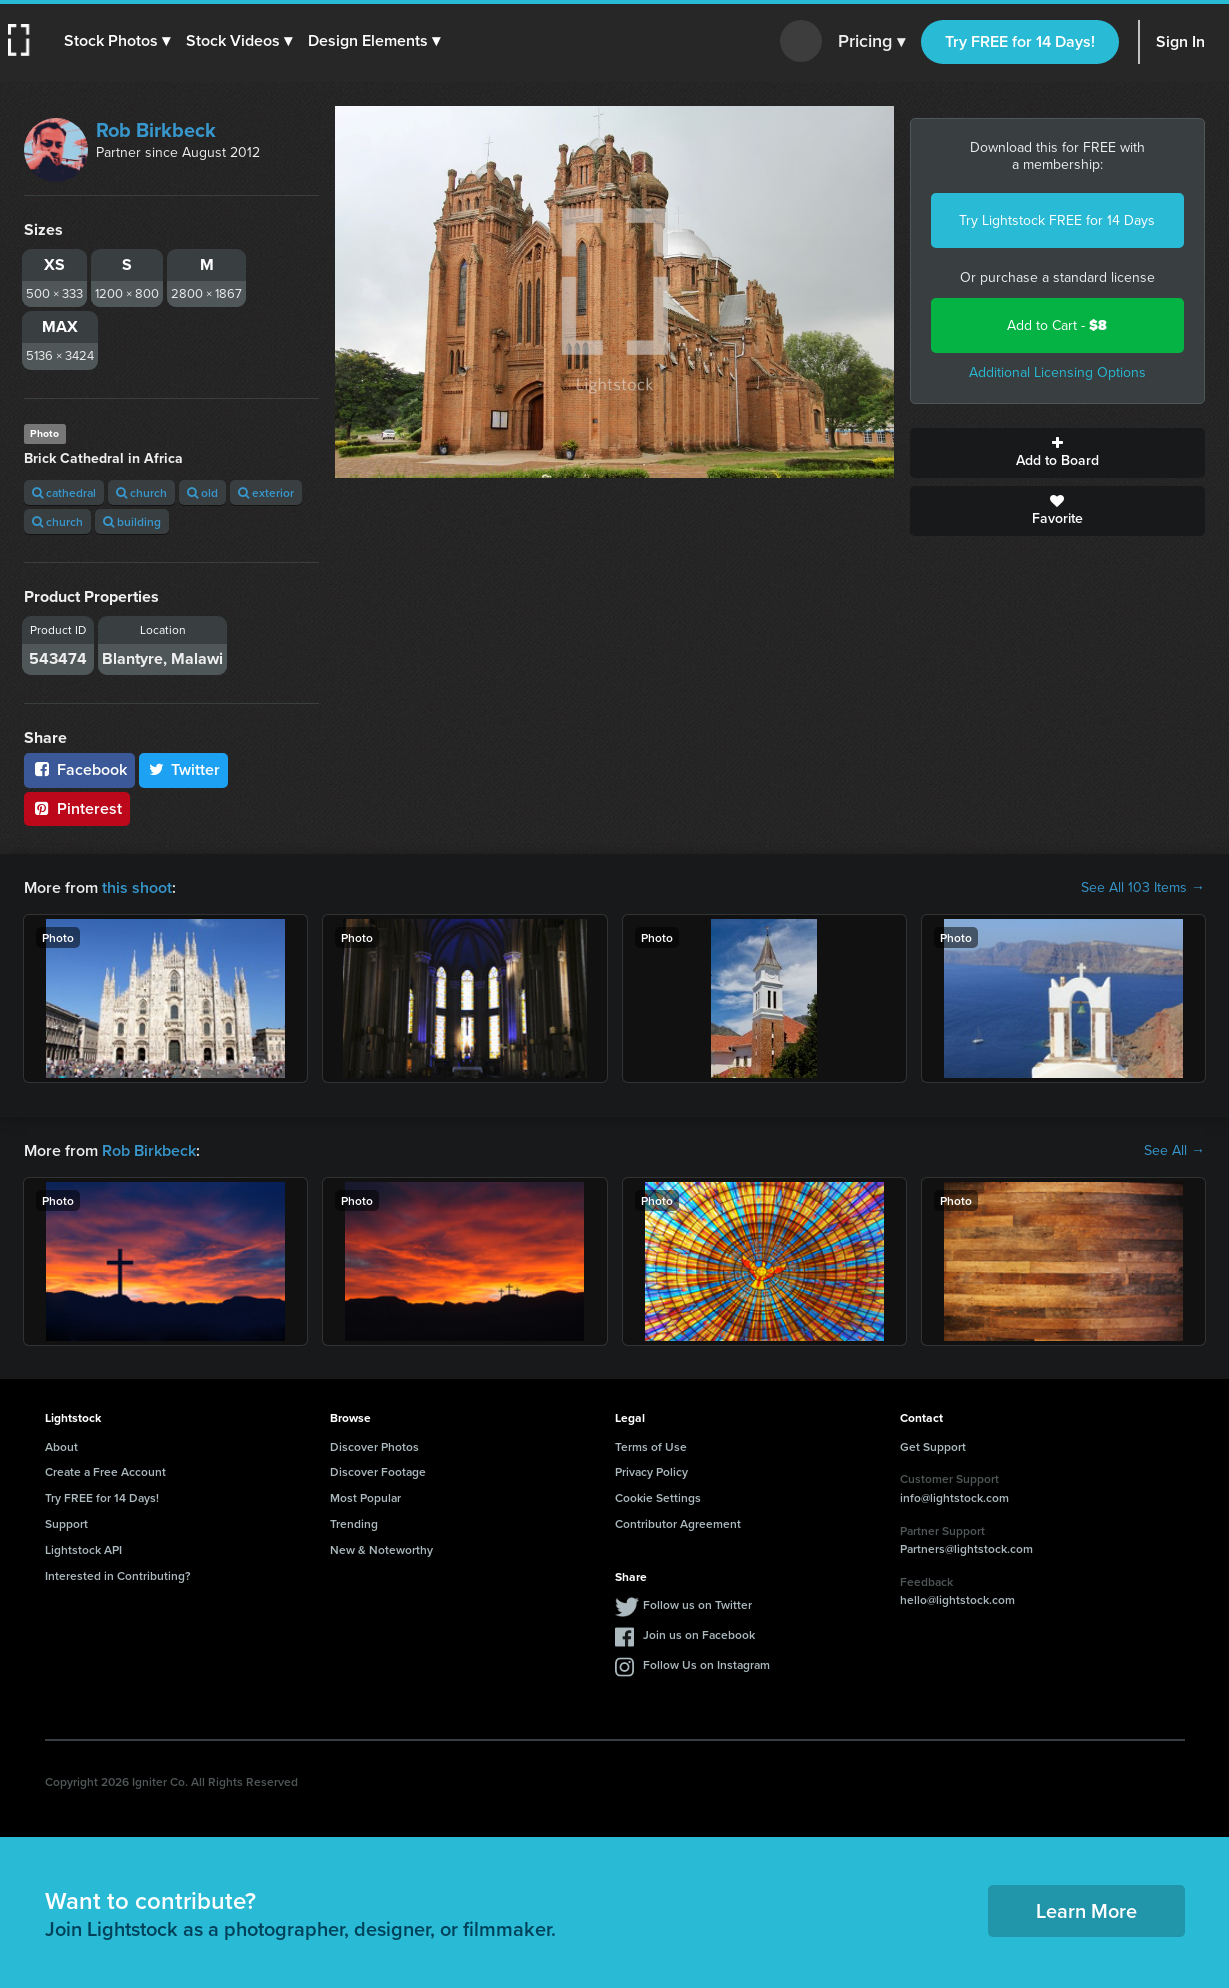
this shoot (137, 887)
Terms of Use (651, 1446)
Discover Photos (374, 1446)
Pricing (871, 42)
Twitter (184, 769)
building (132, 521)
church (141, 492)
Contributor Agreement (678, 1523)
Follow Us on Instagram (706, 1664)
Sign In (1180, 41)
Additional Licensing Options (1057, 372)
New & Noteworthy (381, 1549)
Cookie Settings (658, 1497)
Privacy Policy (651, 1471)
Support (66, 1523)
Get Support (933, 1446)
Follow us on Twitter (697, 1604)
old (202, 492)
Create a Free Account (105, 1471)
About (61, 1446)
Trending (354, 1523)
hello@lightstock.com (957, 1599)
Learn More (1086, 1910)
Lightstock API (83, 1549)
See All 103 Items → (1143, 888)
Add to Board (1057, 453)
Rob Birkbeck (156, 130)
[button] (117, 41)
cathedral (64, 492)
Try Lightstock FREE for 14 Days (1057, 220)
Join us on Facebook (699, 1634)
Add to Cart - (1057, 325)
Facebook (79, 769)
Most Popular (365, 1497)
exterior (266, 492)
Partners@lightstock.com (966, 1548)
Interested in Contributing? (118, 1575)
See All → (1174, 1151)
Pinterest (77, 808)
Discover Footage (378, 1471)
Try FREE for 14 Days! (1020, 41)
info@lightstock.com (954, 1497)
